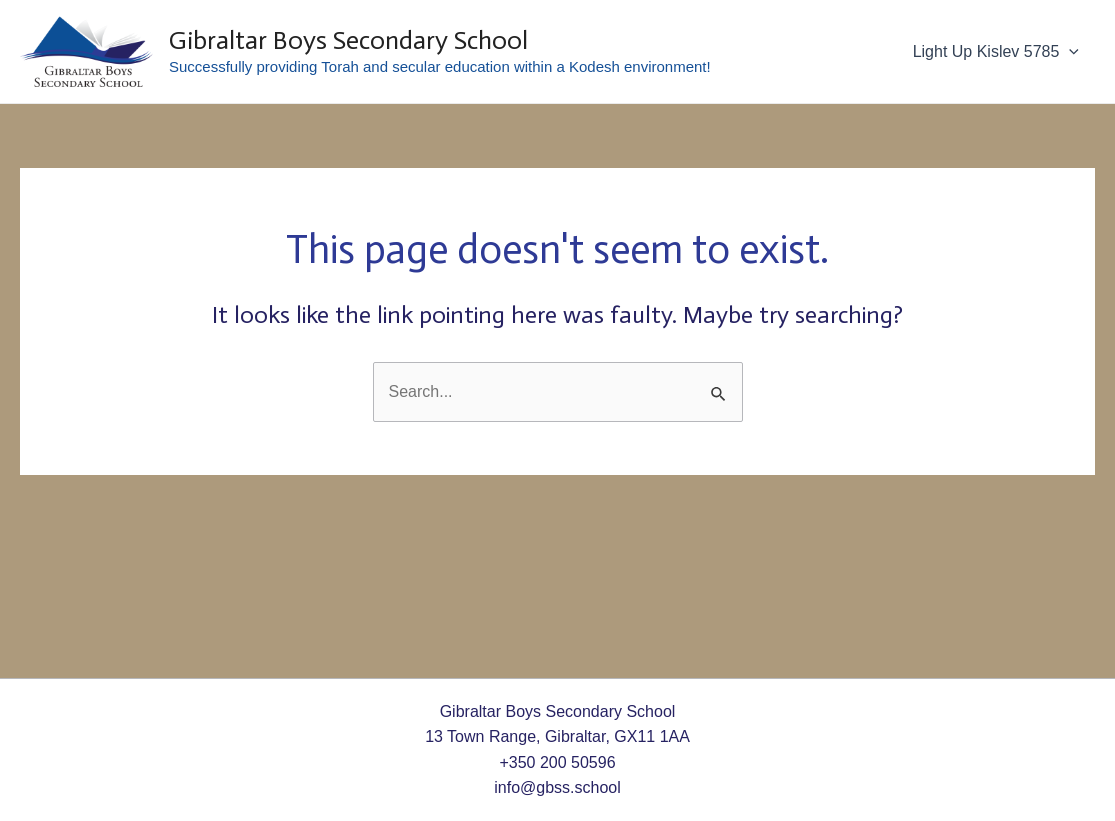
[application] (1069, 52)
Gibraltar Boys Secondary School (348, 40)
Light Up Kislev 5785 (996, 52)
